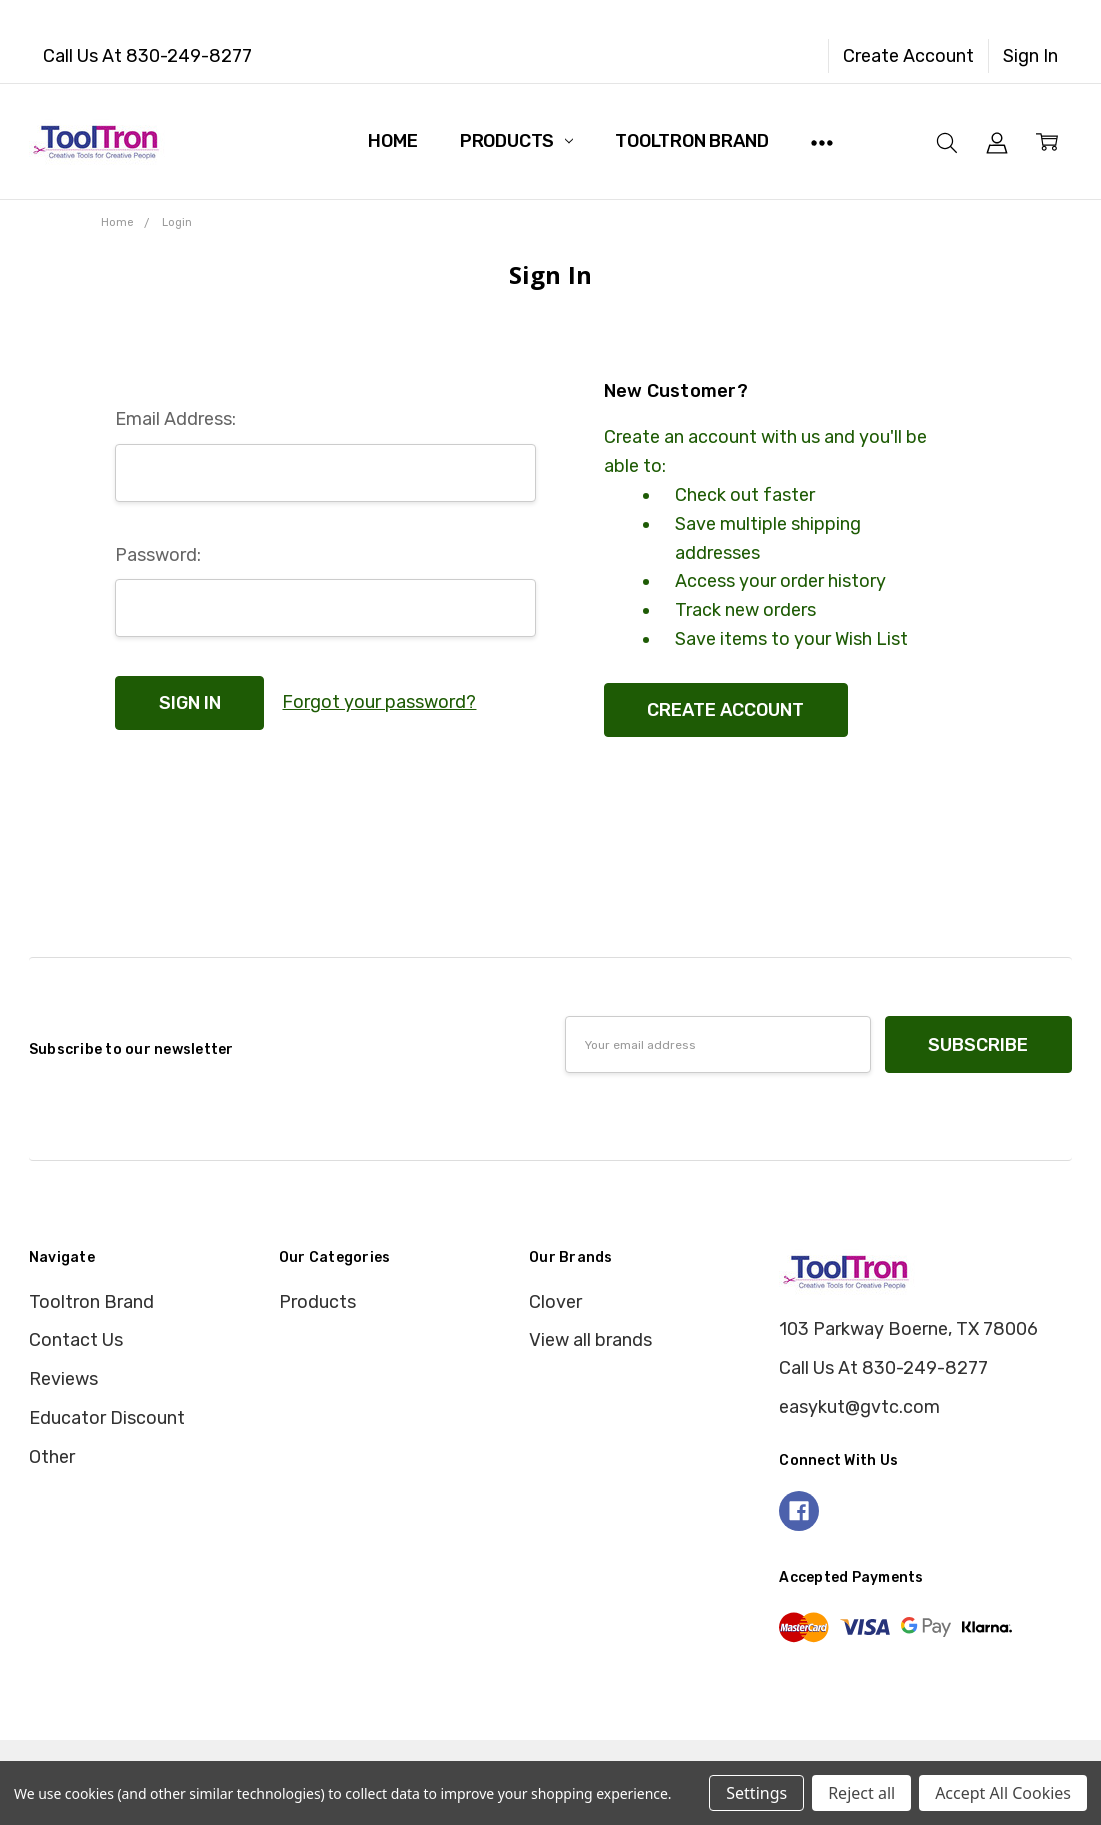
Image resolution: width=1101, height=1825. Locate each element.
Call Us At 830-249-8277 (147, 56)
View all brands (590, 1340)
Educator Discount (107, 1418)
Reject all (861, 1793)
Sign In (1030, 56)
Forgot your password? (379, 702)
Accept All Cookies (1003, 1793)
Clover (555, 1302)
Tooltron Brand (691, 141)
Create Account (908, 56)
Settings (756, 1793)
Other (52, 1457)
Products (516, 141)
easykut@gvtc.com (859, 1407)
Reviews (63, 1379)
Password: (158, 555)
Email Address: (175, 419)
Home (392, 141)
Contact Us (76, 1340)
